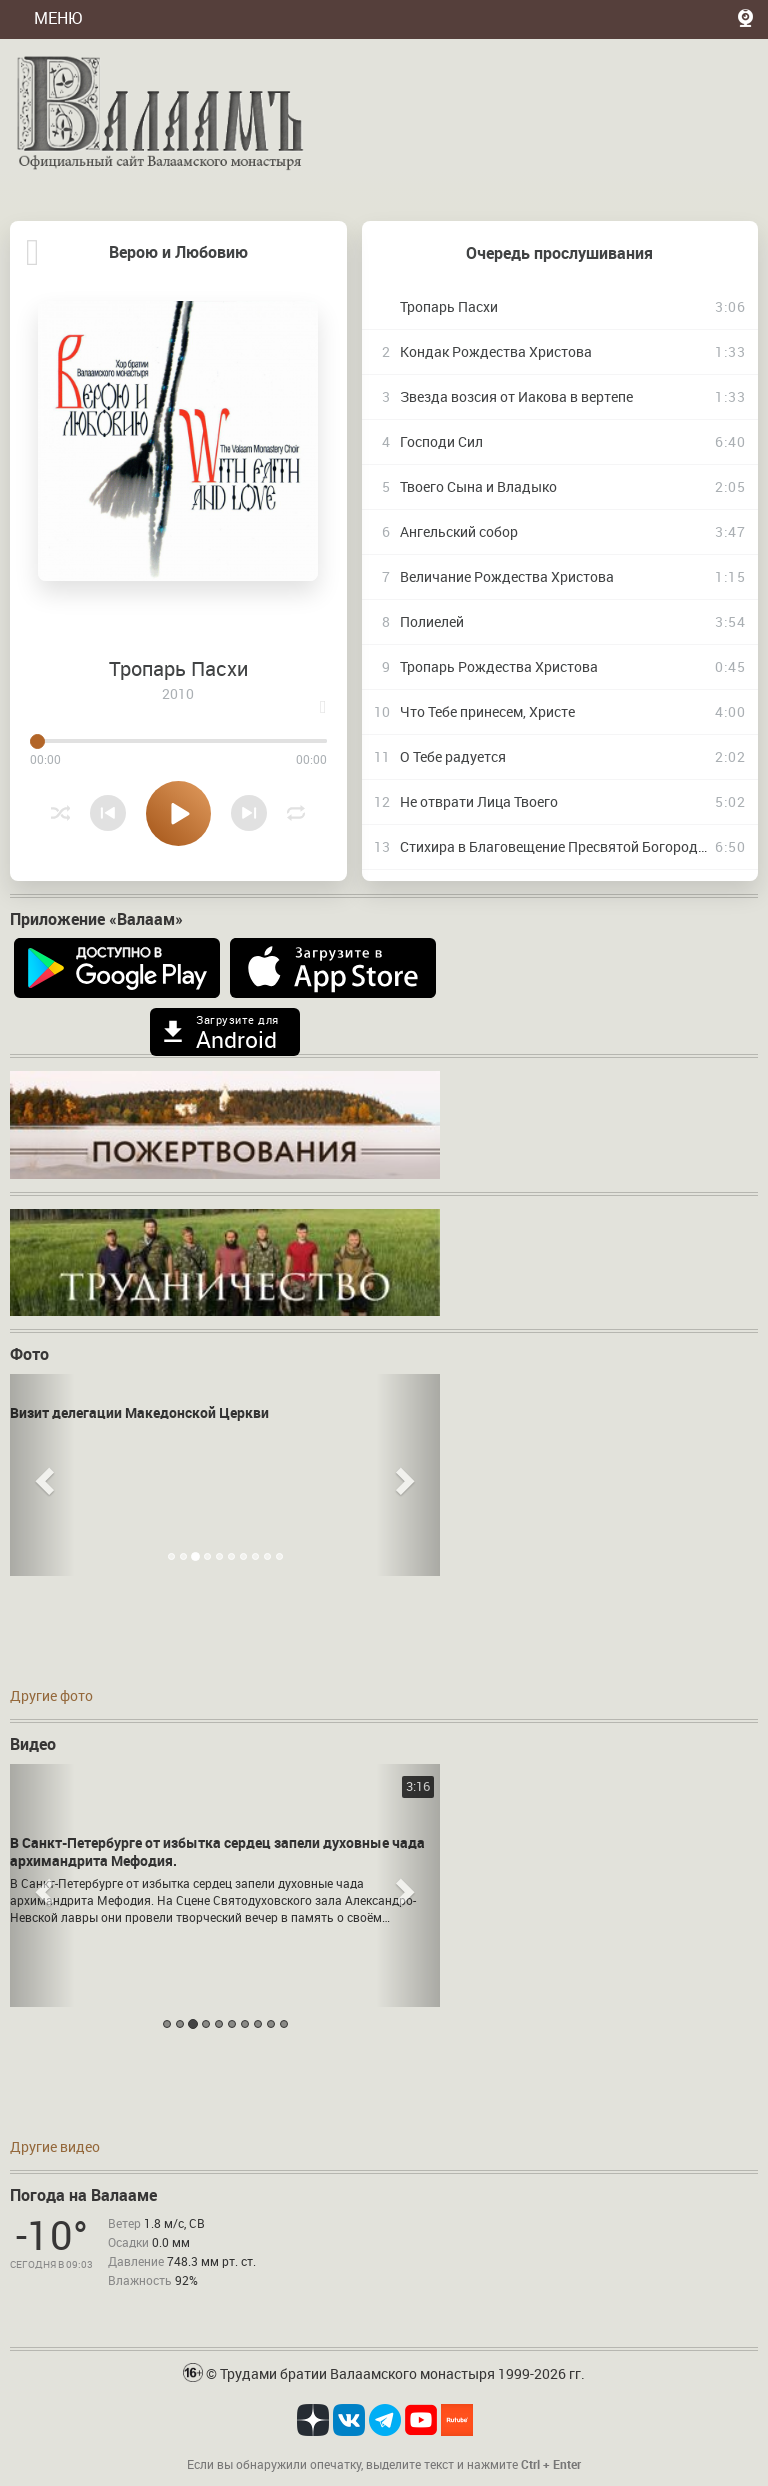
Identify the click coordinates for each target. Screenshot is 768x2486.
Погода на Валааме (83, 2195)
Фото (29, 1354)
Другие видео (55, 2146)
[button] (42, 1475)
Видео (33, 1744)
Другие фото (51, 1695)
